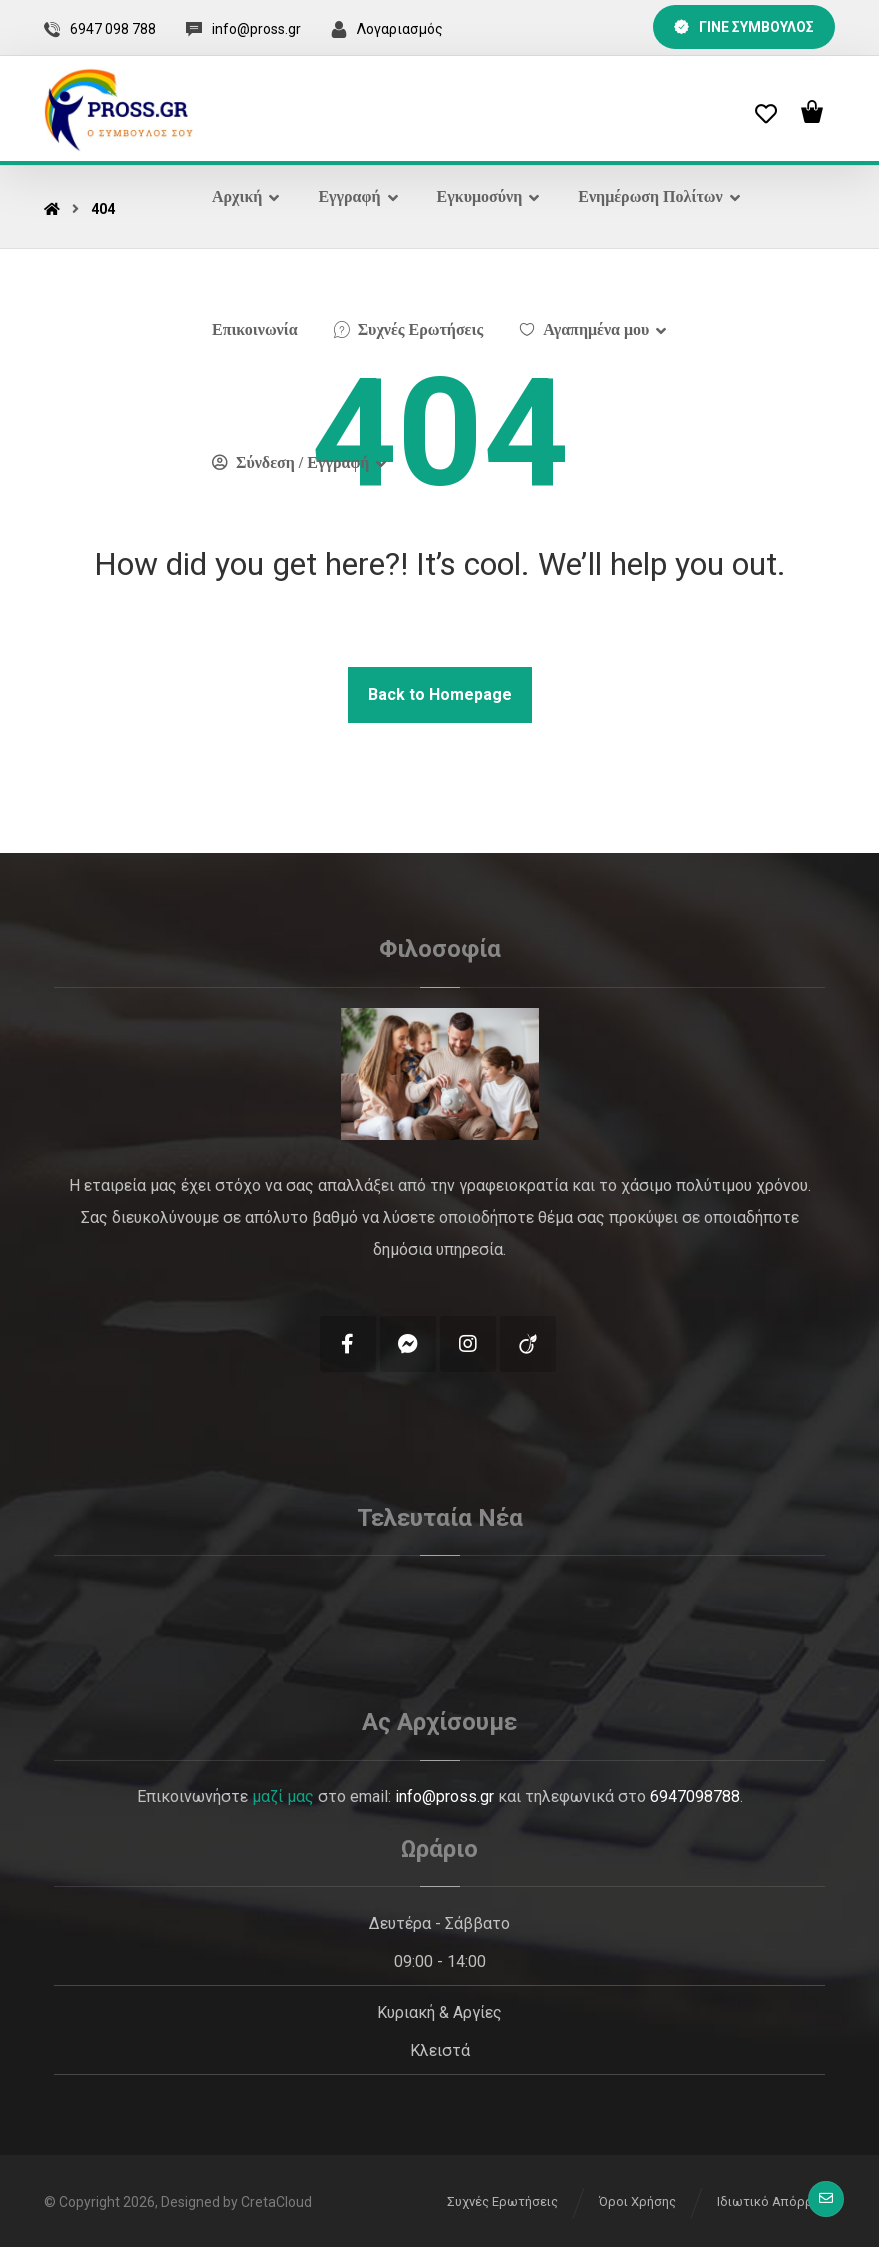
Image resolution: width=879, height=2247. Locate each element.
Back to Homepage (440, 694)
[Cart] (812, 109)
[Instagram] (468, 1344)
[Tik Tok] (528, 1344)
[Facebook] (348, 1344)
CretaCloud (276, 2202)
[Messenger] (408, 1344)
